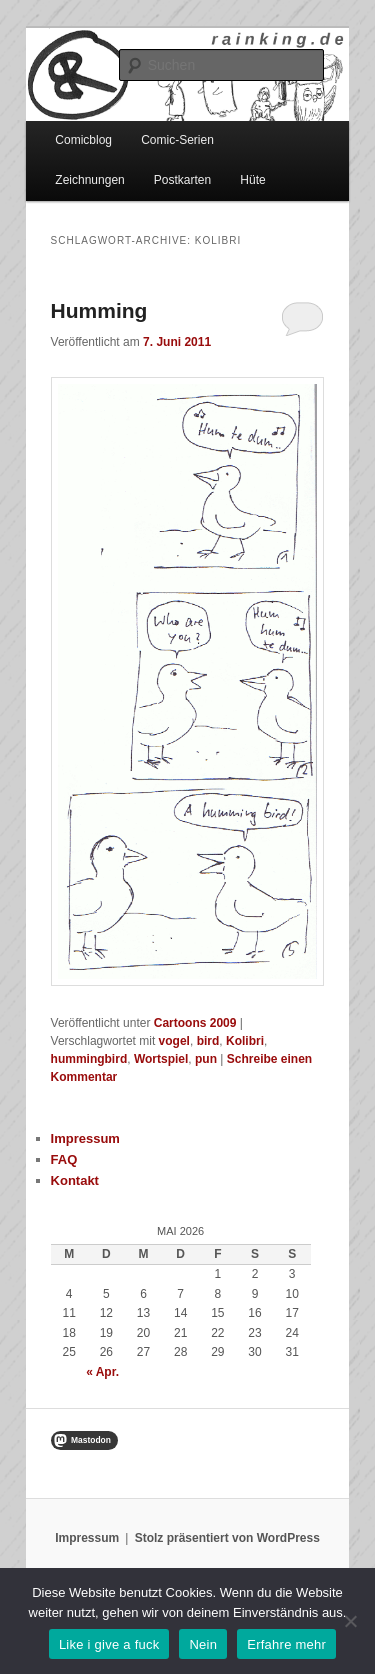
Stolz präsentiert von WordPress (227, 1538)
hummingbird (89, 1059)
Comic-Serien (177, 140)
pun (206, 1059)
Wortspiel (161, 1059)
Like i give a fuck (109, 1644)
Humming (99, 310)
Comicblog (83, 140)
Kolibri (245, 1041)
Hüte (252, 180)
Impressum (85, 1138)
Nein (203, 1644)
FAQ (64, 1159)
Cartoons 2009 (195, 1023)
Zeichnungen (89, 180)
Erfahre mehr (286, 1644)
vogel (174, 1041)
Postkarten (182, 180)
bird (208, 1041)
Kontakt (75, 1180)
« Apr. (102, 1372)
